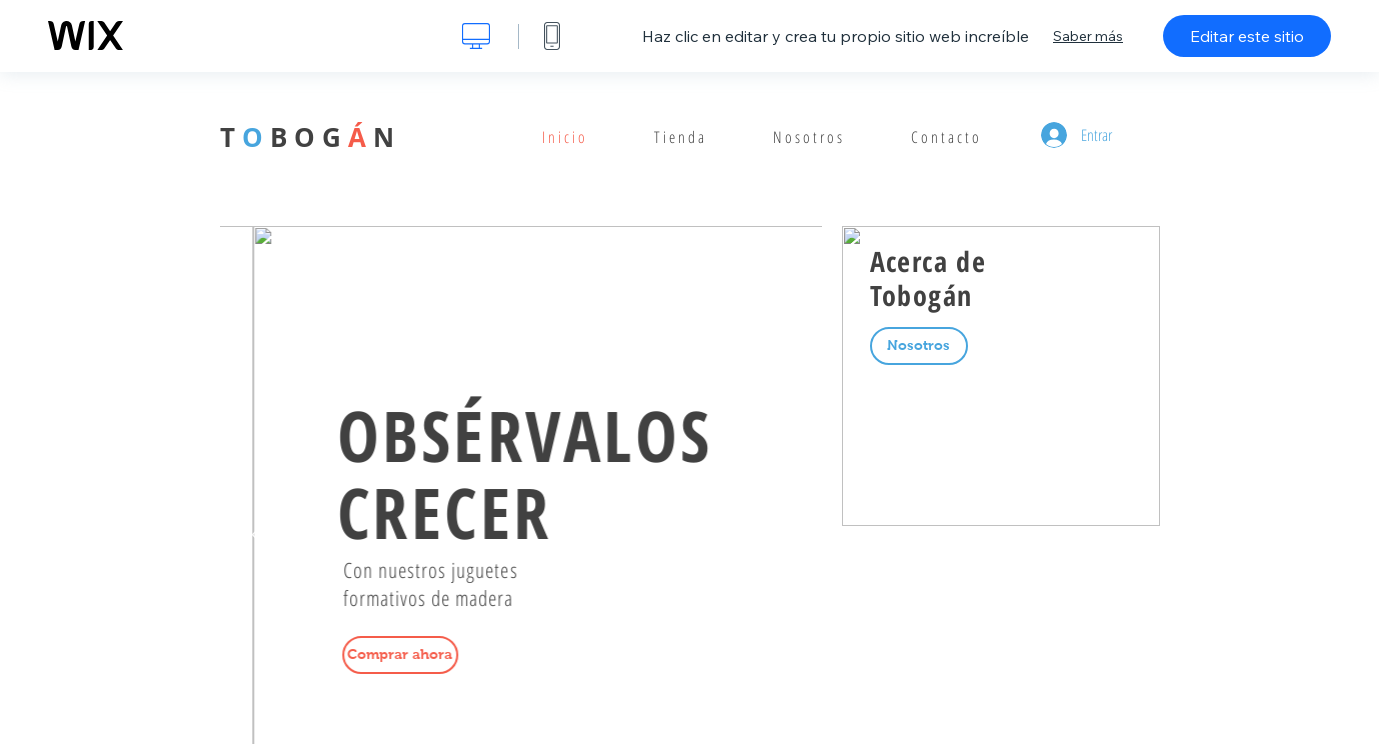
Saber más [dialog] (1088, 36)
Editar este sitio (1247, 36)
